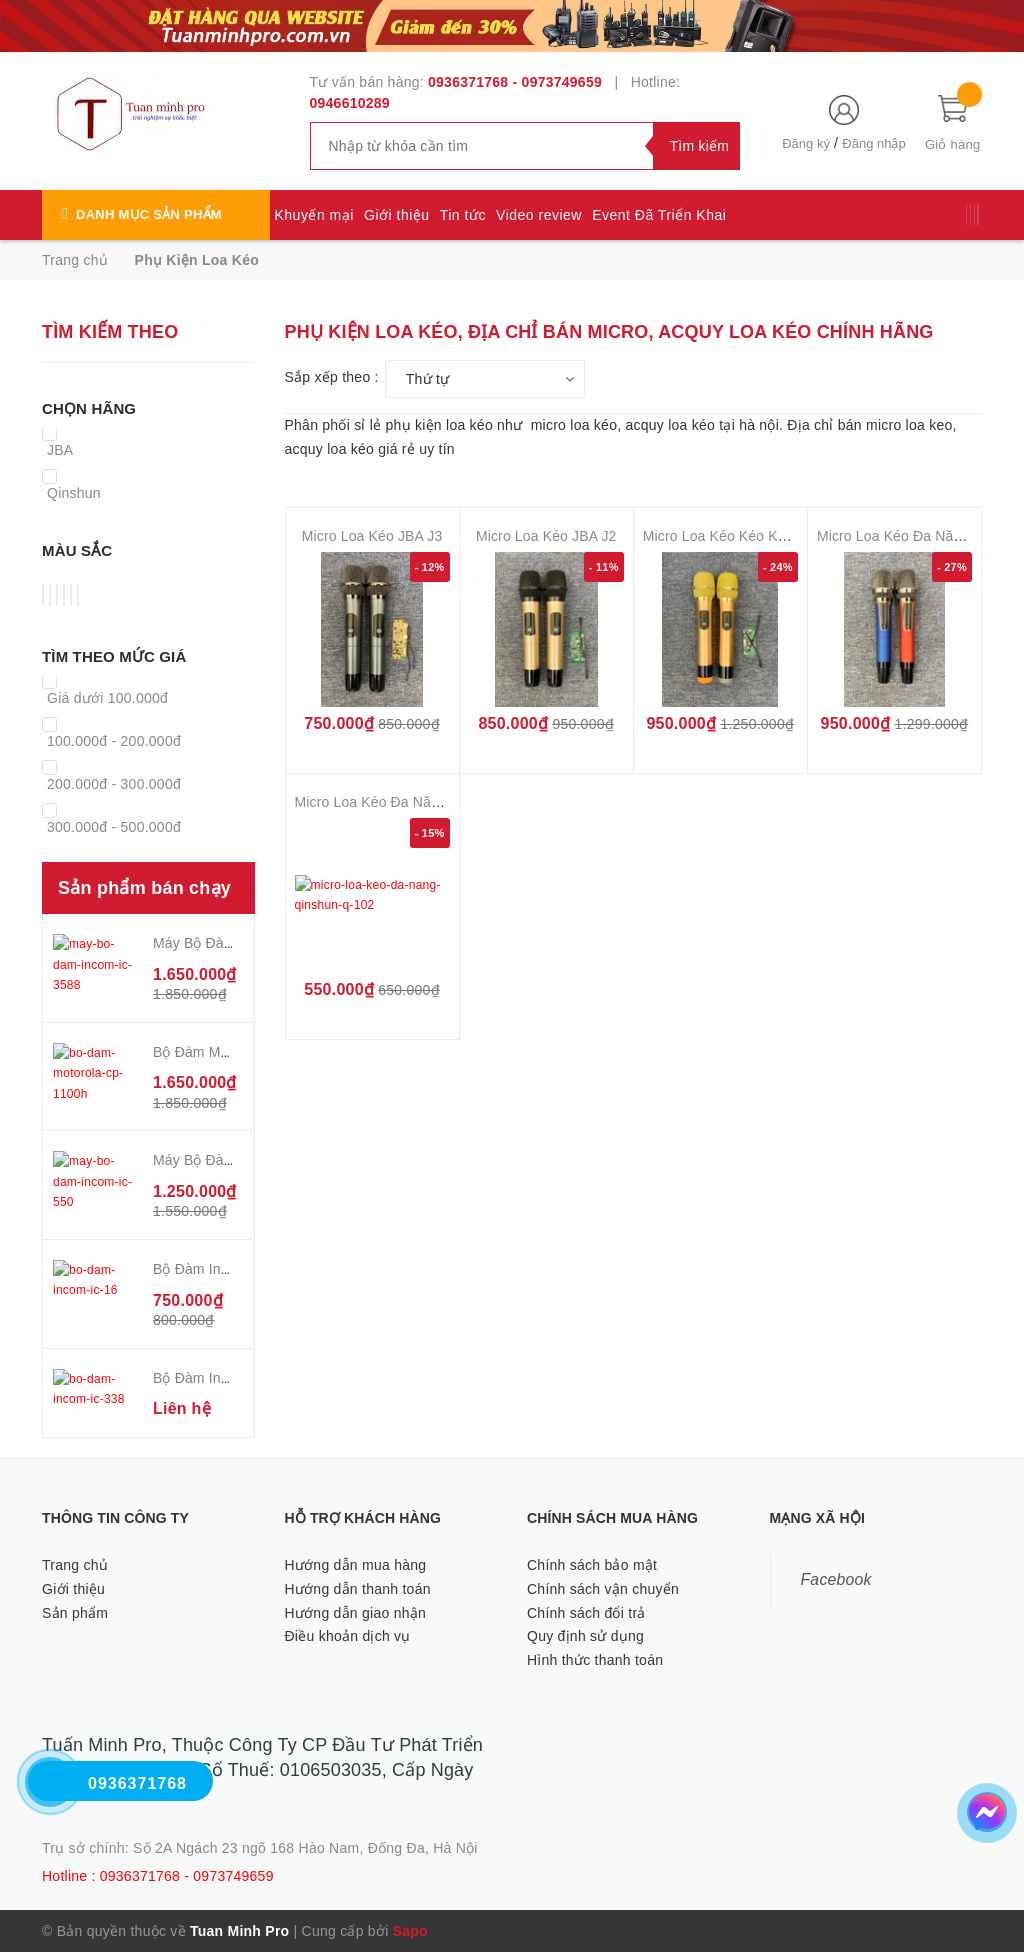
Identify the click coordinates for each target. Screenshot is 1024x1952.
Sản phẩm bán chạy (144, 888)
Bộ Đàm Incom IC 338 (223, 1378)
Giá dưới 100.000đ (107, 698)
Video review (539, 215)
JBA (60, 450)
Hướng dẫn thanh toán (358, 1589)
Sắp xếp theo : (332, 377)
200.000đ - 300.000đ (114, 784)
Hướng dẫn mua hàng (356, 1565)
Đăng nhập (873, 143)
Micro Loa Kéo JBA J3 (372, 536)
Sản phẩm (75, 1613)
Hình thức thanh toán (595, 1660)
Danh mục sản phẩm (149, 214)
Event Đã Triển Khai (659, 215)
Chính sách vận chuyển (603, 1589)
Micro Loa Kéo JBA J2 (546, 536)
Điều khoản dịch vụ (348, 1636)
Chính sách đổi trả (586, 1613)
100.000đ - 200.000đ (114, 741)
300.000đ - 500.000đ (114, 827)
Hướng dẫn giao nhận (356, 1613)
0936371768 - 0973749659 (515, 82)
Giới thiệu (397, 215)
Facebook (836, 1579)
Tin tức (463, 215)
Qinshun (74, 493)
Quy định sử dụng (585, 1636)
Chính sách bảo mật (592, 1565)
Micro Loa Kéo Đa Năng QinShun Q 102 (422, 802)
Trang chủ (75, 1565)
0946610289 (350, 103)
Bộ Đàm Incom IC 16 (219, 1269)
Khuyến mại (314, 215)
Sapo (410, 1931)
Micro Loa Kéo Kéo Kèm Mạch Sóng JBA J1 (782, 536)
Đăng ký (806, 143)
